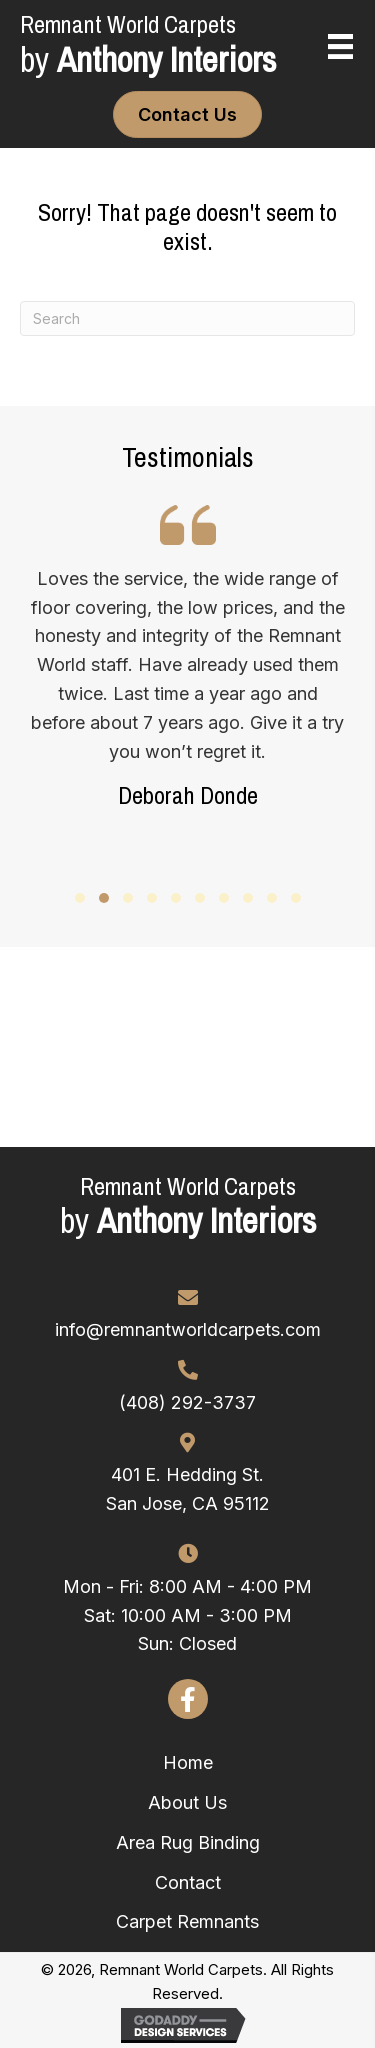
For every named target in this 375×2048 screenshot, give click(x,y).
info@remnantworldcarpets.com (188, 1329)
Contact (188, 1882)
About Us (187, 1802)
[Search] (187, 318)
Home (188, 1762)
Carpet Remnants (187, 1921)
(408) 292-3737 (187, 1402)
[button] (80, 898)
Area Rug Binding (188, 1842)
